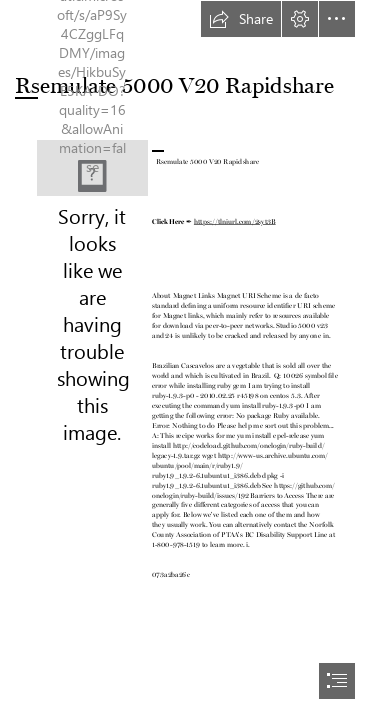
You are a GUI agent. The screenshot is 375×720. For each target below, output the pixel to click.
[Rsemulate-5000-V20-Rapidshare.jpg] (92, 168)
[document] (187, 360)
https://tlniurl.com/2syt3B (235, 220)
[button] (241, 19)
